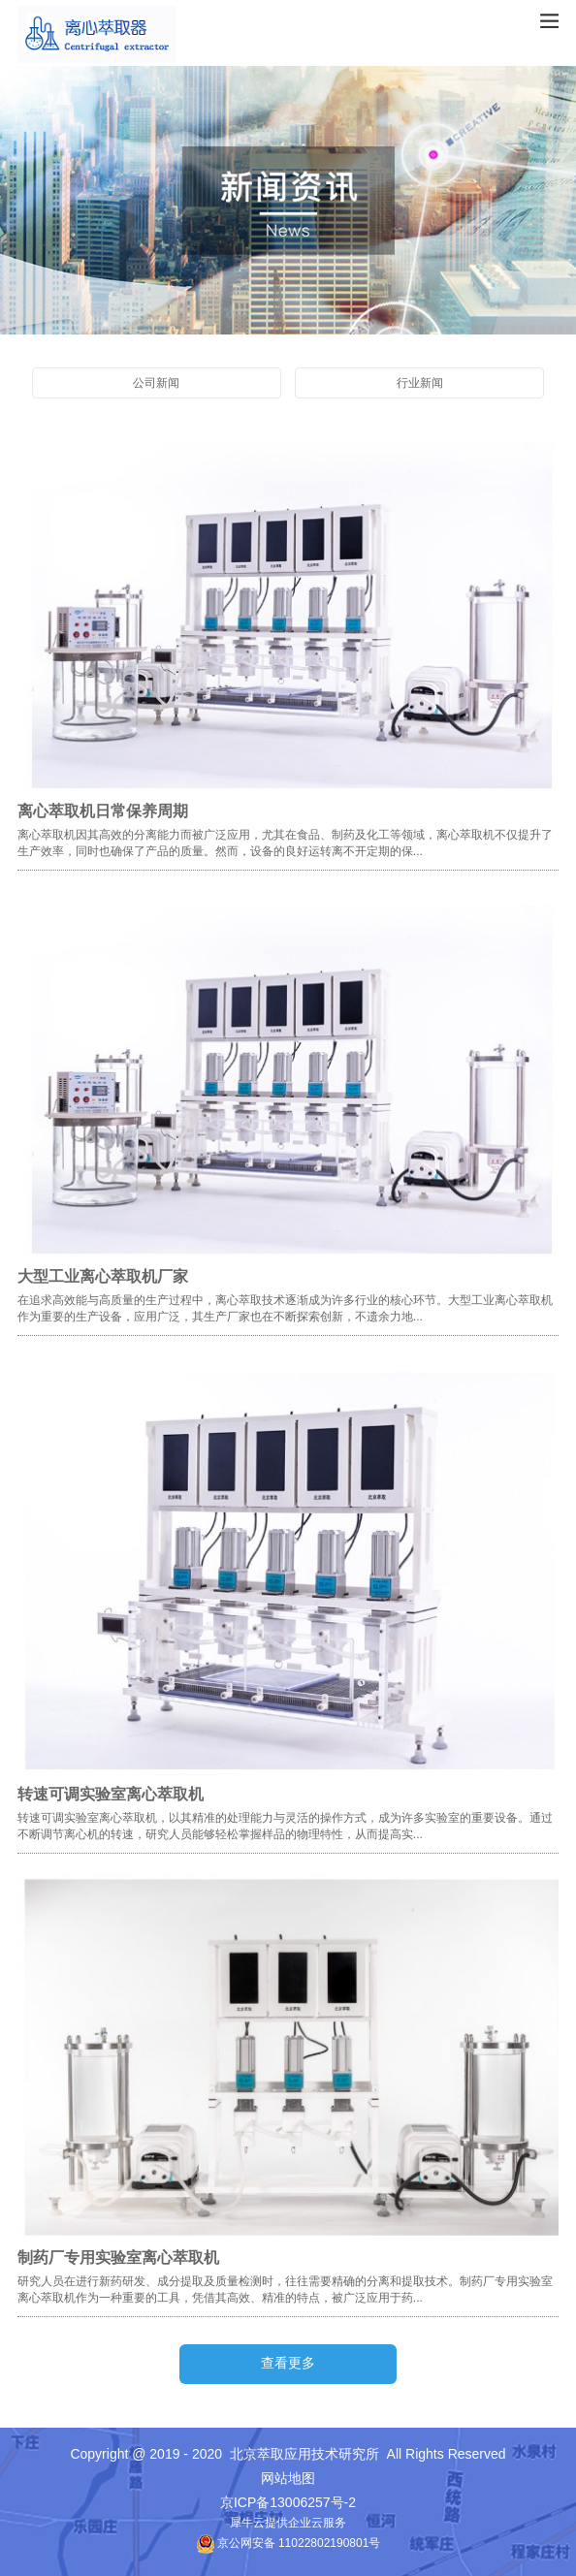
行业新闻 (420, 383)
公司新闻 (156, 383)
